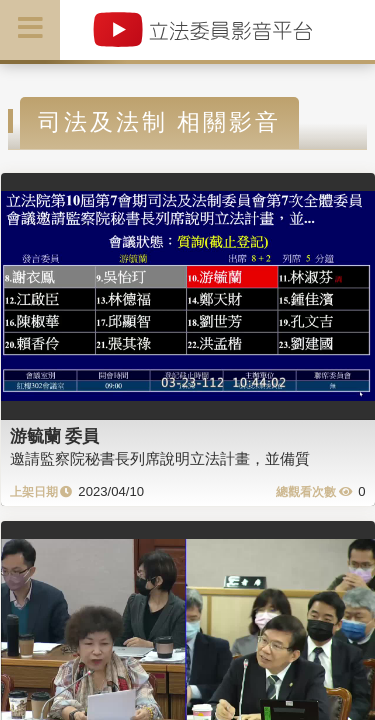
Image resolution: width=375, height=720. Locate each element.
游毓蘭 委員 (55, 436)
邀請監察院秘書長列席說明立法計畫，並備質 (160, 458)
